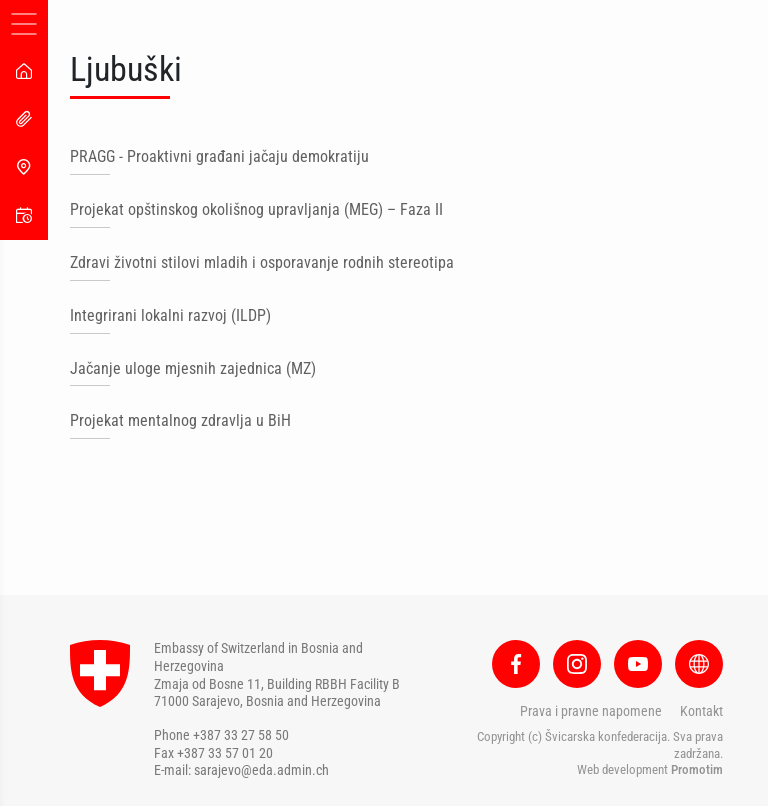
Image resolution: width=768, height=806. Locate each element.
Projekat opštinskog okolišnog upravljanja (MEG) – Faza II (256, 209)
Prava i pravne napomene (591, 711)
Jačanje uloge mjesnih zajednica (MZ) (193, 368)
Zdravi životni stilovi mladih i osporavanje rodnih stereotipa (262, 262)
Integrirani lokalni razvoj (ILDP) (170, 315)
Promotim (697, 769)
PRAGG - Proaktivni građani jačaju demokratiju (219, 156)
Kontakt (701, 711)
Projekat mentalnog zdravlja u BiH (180, 420)
